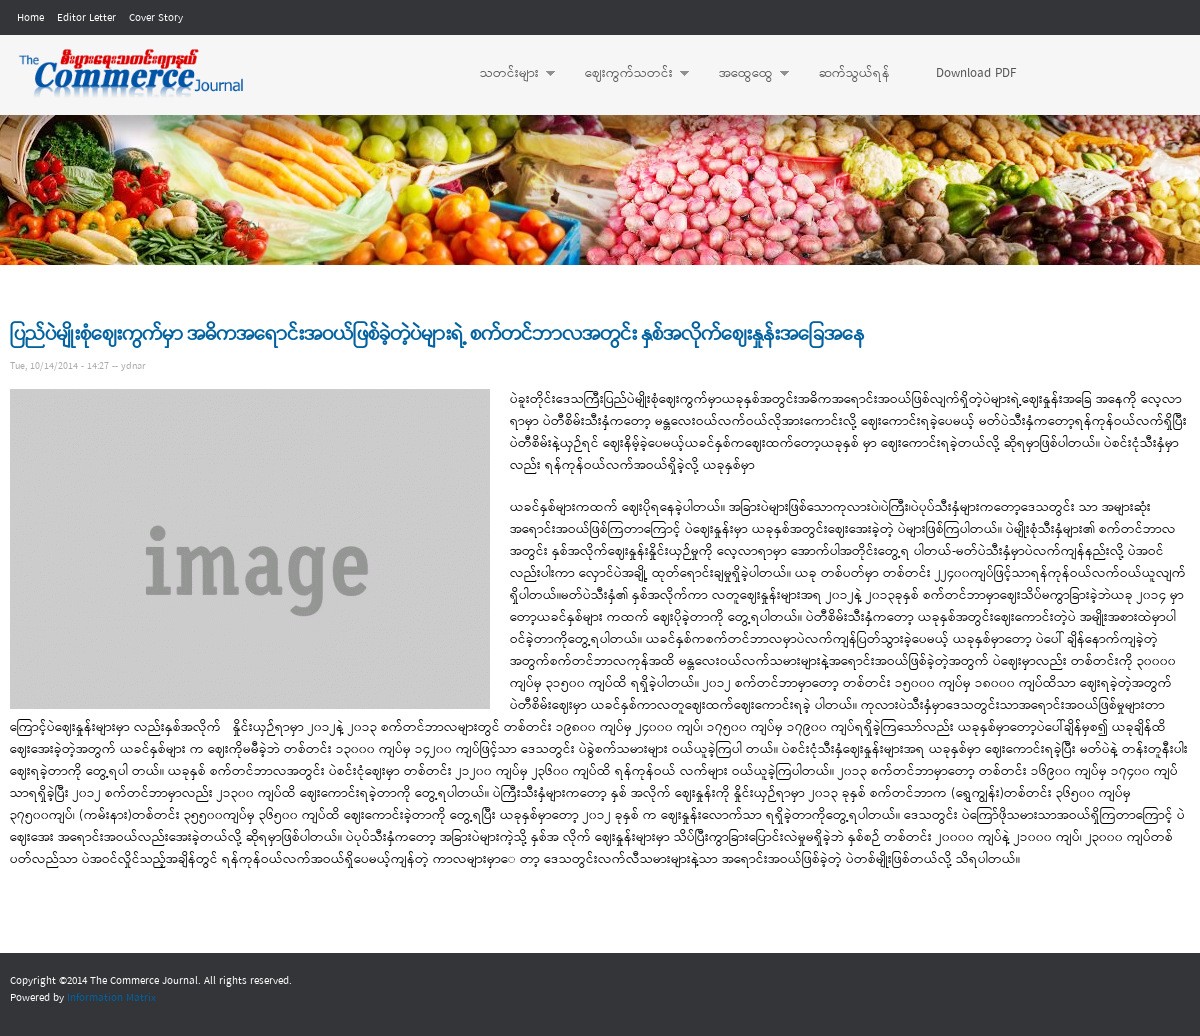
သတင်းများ (507, 74)
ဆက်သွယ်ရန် (854, 73)
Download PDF (976, 73)
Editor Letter (86, 18)
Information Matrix (111, 998)
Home (30, 18)
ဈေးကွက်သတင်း (627, 74)
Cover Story (156, 18)
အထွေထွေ (744, 74)
